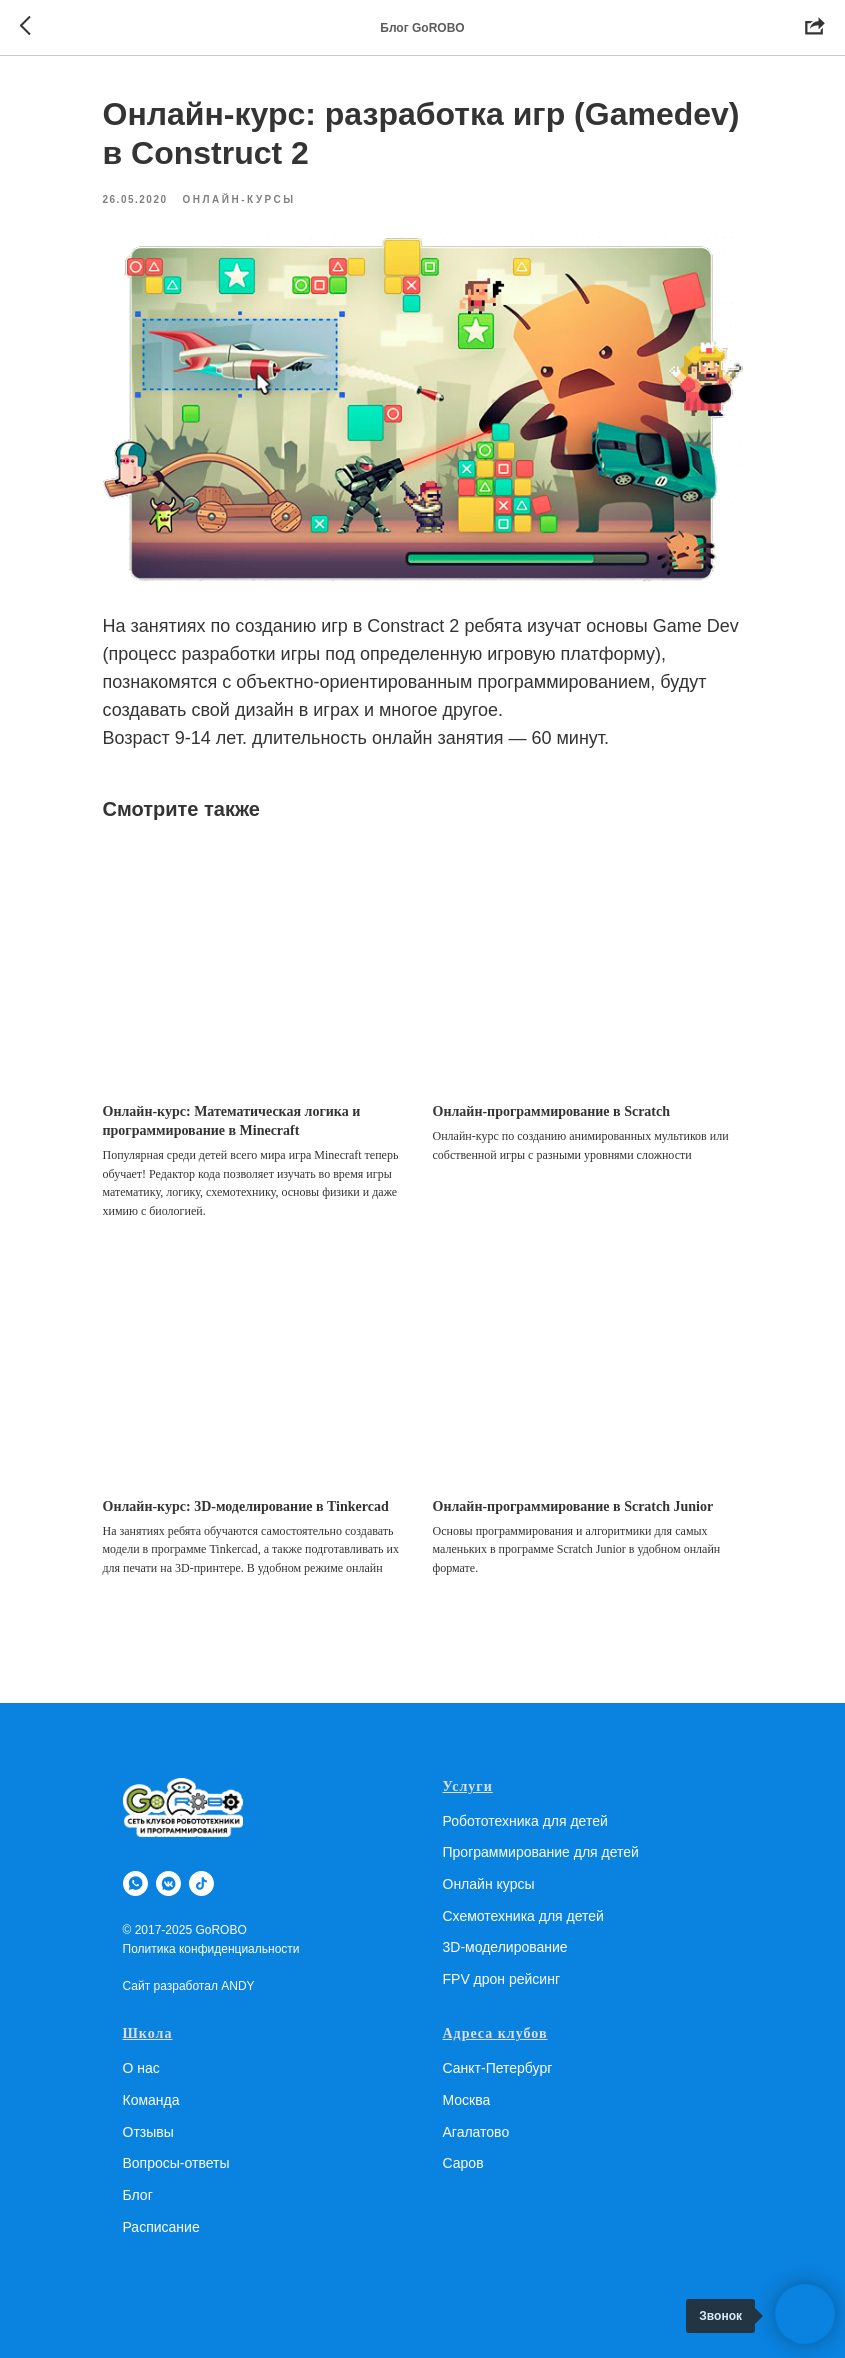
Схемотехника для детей (523, 1916)
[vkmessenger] (168, 1883)
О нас (141, 2068)
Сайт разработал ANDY (189, 1986)
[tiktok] (201, 1883)
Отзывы (148, 2132)
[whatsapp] (135, 1883)
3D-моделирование (505, 1947)
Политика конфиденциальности (211, 1949)
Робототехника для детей (525, 1821)
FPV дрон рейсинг (502, 1979)
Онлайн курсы (489, 1884)
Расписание (161, 2227)
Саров (463, 2163)
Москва (467, 2100)
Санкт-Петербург (498, 2068)
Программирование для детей (541, 1852)
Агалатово (476, 2132)
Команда (151, 2100)
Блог (138, 2195)
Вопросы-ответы (176, 2163)
